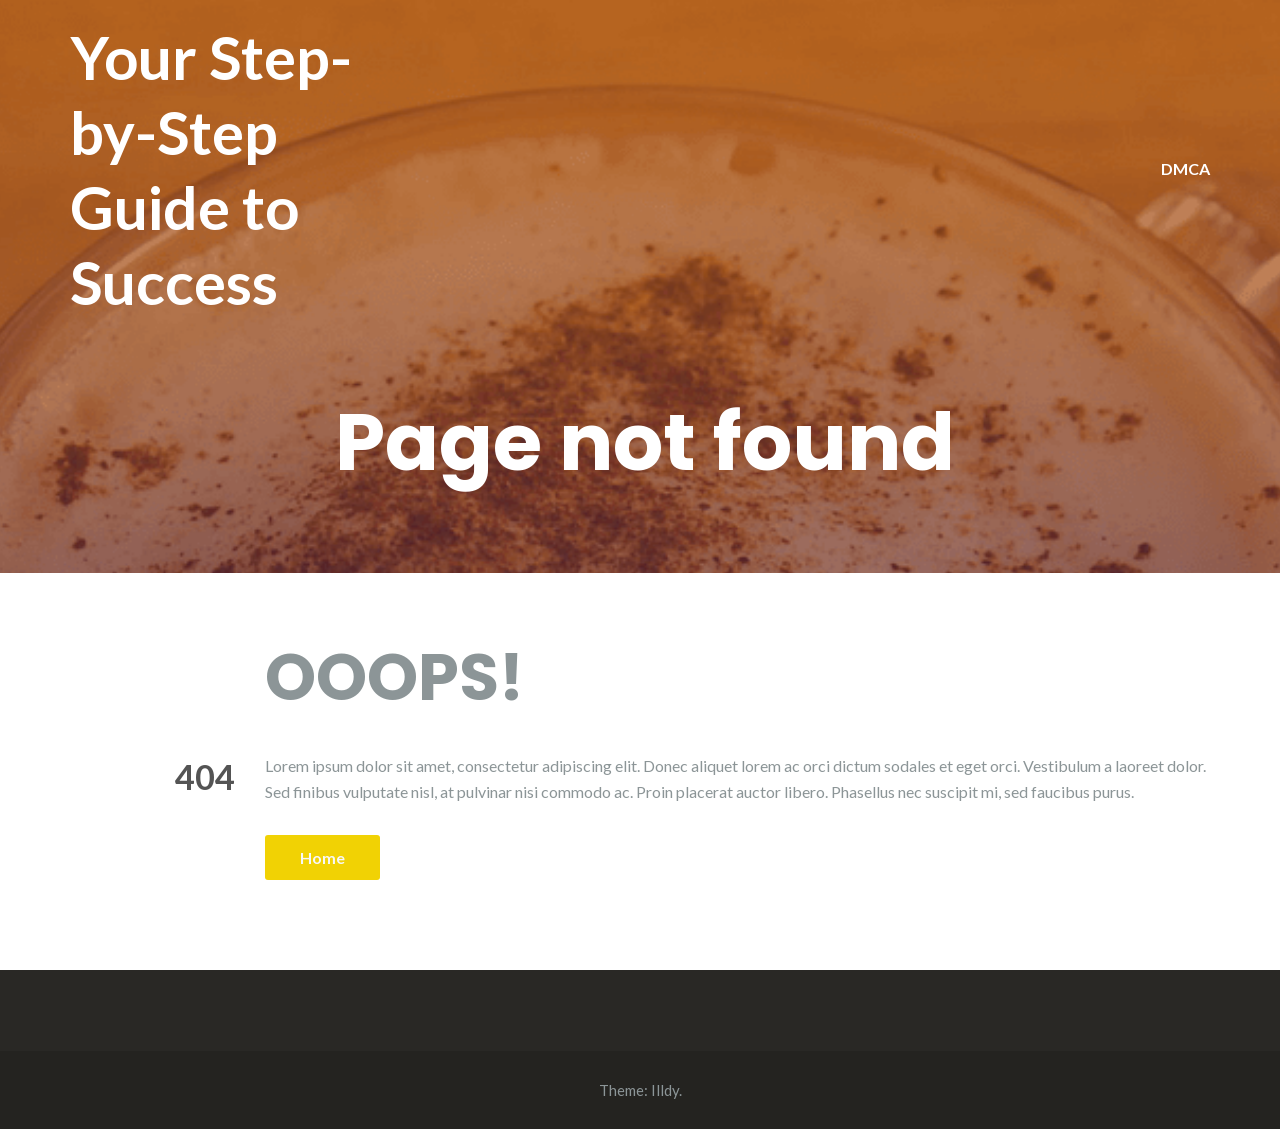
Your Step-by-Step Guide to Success (211, 169)
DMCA (1185, 168)
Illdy (665, 1090)
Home (322, 857)
